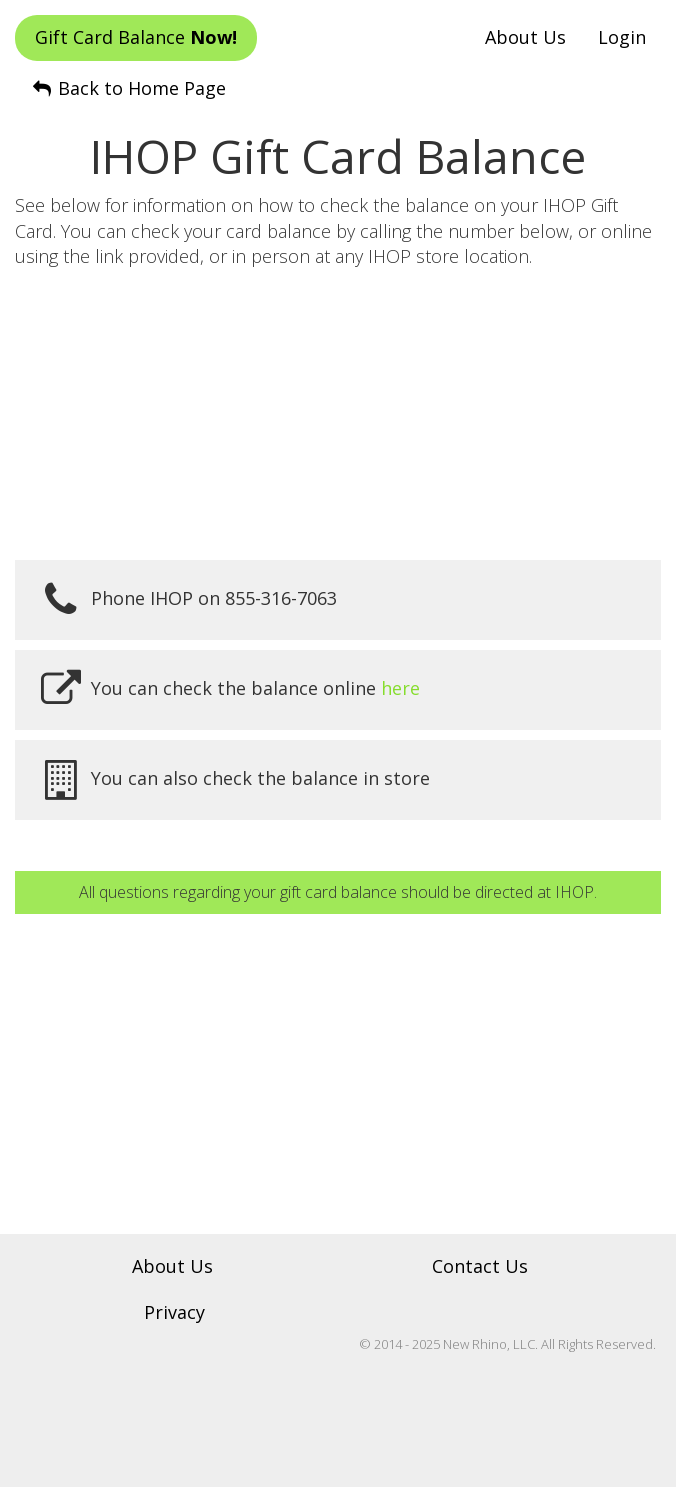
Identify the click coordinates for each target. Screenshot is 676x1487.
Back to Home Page (128, 88)
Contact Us (480, 1266)
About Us (525, 37)
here (400, 688)
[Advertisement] (338, 415)
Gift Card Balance (136, 37)
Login (622, 37)
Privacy (174, 1312)
